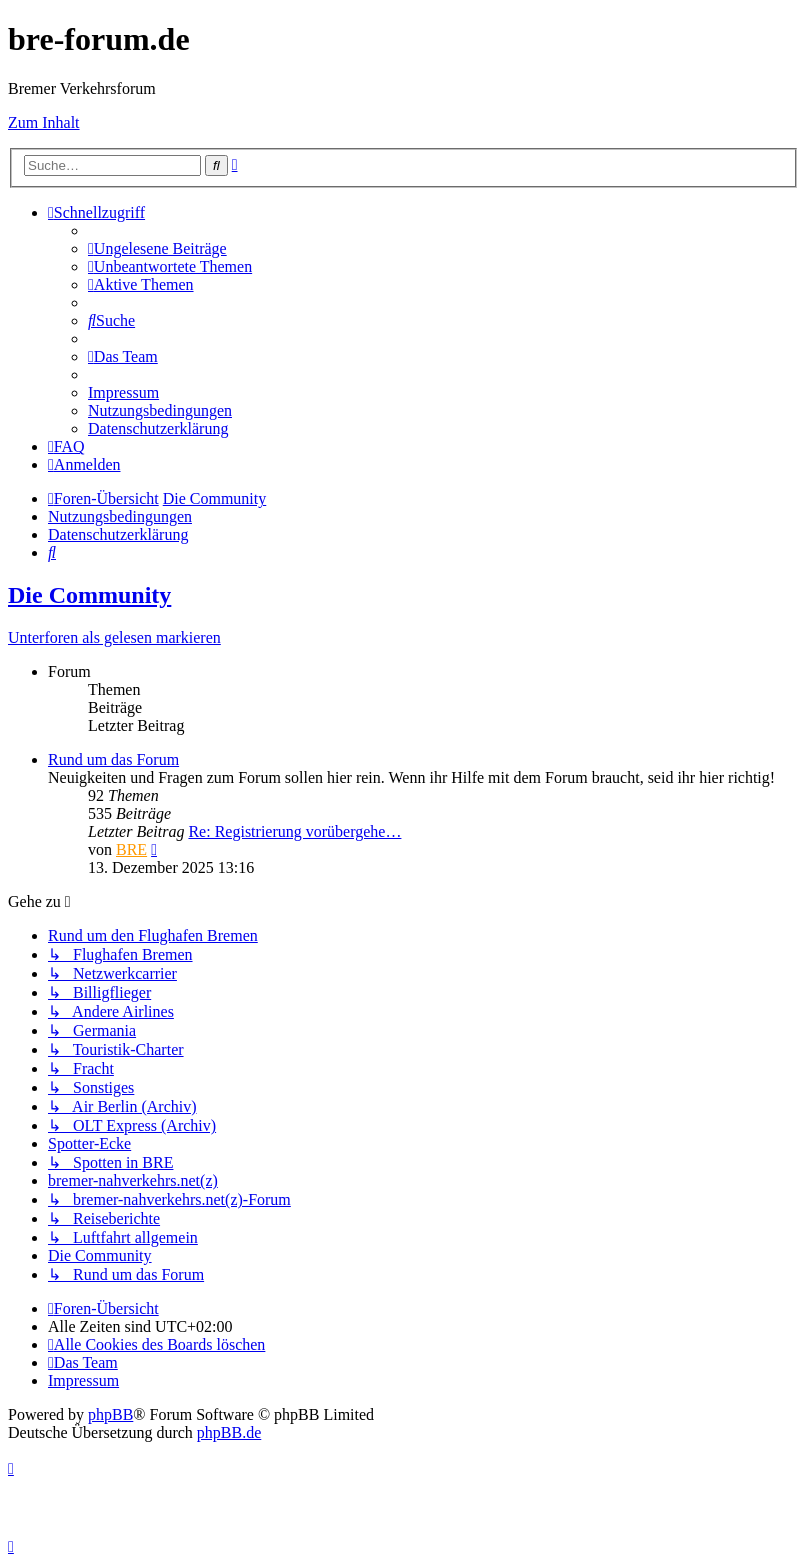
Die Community (89, 595)
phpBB (110, 1414)
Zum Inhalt (44, 122)
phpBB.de (229, 1432)
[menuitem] (157, 248)
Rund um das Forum (113, 759)
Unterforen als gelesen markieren (114, 637)
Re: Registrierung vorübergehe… (294, 831)
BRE (131, 849)
